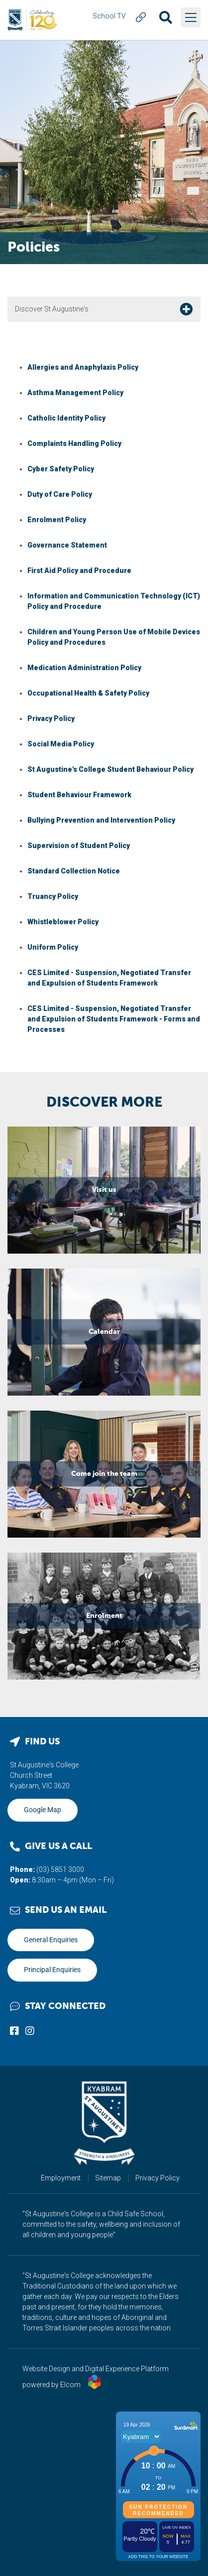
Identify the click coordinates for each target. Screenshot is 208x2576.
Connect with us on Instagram (29, 2030)
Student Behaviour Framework (79, 795)
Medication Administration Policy (84, 668)
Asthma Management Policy (75, 393)
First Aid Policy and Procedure (79, 570)
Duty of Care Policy (60, 494)
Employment (61, 2178)
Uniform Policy (52, 947)
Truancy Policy (52, 896)
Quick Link (141, 17)
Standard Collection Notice (73, 871)
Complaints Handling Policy (74, 443)
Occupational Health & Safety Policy (88, 693)
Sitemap (108, 2178)
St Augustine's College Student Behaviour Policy (110, 769)
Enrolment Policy (56, 520)
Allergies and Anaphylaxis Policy (82, 367)
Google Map (42, 1810)
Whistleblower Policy (63, 922)
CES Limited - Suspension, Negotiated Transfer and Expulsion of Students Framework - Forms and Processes (113, 1018)
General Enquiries (51, 1940)
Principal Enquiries (52, 1970)
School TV (109, 16)
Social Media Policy (60, 744)
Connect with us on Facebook (14, 2030)
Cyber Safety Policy (60, 469)
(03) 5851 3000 (60, 1869)
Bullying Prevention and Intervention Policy (101, 820)
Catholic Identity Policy (66, 418)
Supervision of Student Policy (78, 846)
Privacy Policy (51, 718)
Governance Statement (67, 545)
